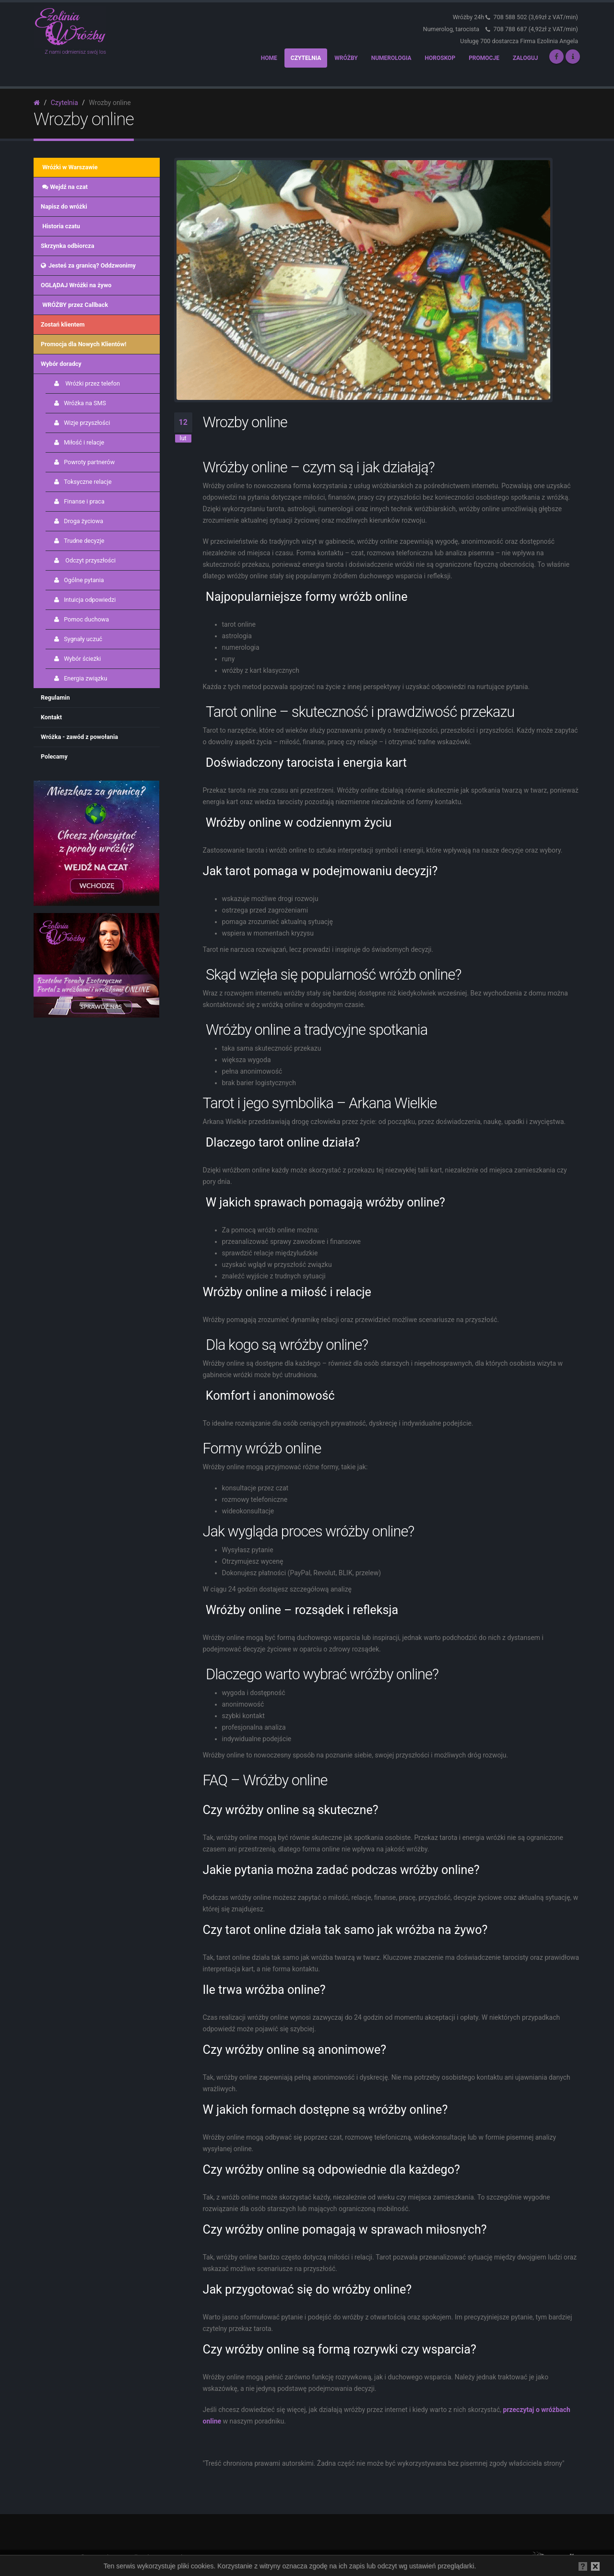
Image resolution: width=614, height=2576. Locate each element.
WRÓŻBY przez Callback (74, 304)
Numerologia (391, 58)
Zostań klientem (63, 324)
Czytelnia (306, 58)
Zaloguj (525, 58)
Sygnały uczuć (77, 639)
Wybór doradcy (61, 363)
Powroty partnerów (84, 462)
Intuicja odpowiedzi (84, 599)
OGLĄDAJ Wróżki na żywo (76, 285)
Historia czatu (60, 226)
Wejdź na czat (64, 186)
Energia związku (80, 678)
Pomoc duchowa (81, 619)
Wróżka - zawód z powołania (79, 736)
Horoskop (440, 58)
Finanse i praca (79, 501)
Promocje (484, 58)
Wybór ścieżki (77, 658)
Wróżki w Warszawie (69, 167)
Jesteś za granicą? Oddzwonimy (88, 265)
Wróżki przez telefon (86, 383)
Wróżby (345, 58)
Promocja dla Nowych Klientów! (83, 344)
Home (269, 58)
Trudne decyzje (79, 540)
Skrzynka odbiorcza (67, 245)
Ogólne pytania (78, 580)
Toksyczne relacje (82, 481)
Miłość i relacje (78, 442)
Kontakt (51, 717)
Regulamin (55, 697)
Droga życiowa (78, 521)
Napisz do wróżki (64, 206)
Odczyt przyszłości (84, 560)
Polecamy (54, 756)
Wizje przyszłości (81, 422)
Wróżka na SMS (79, 403)
